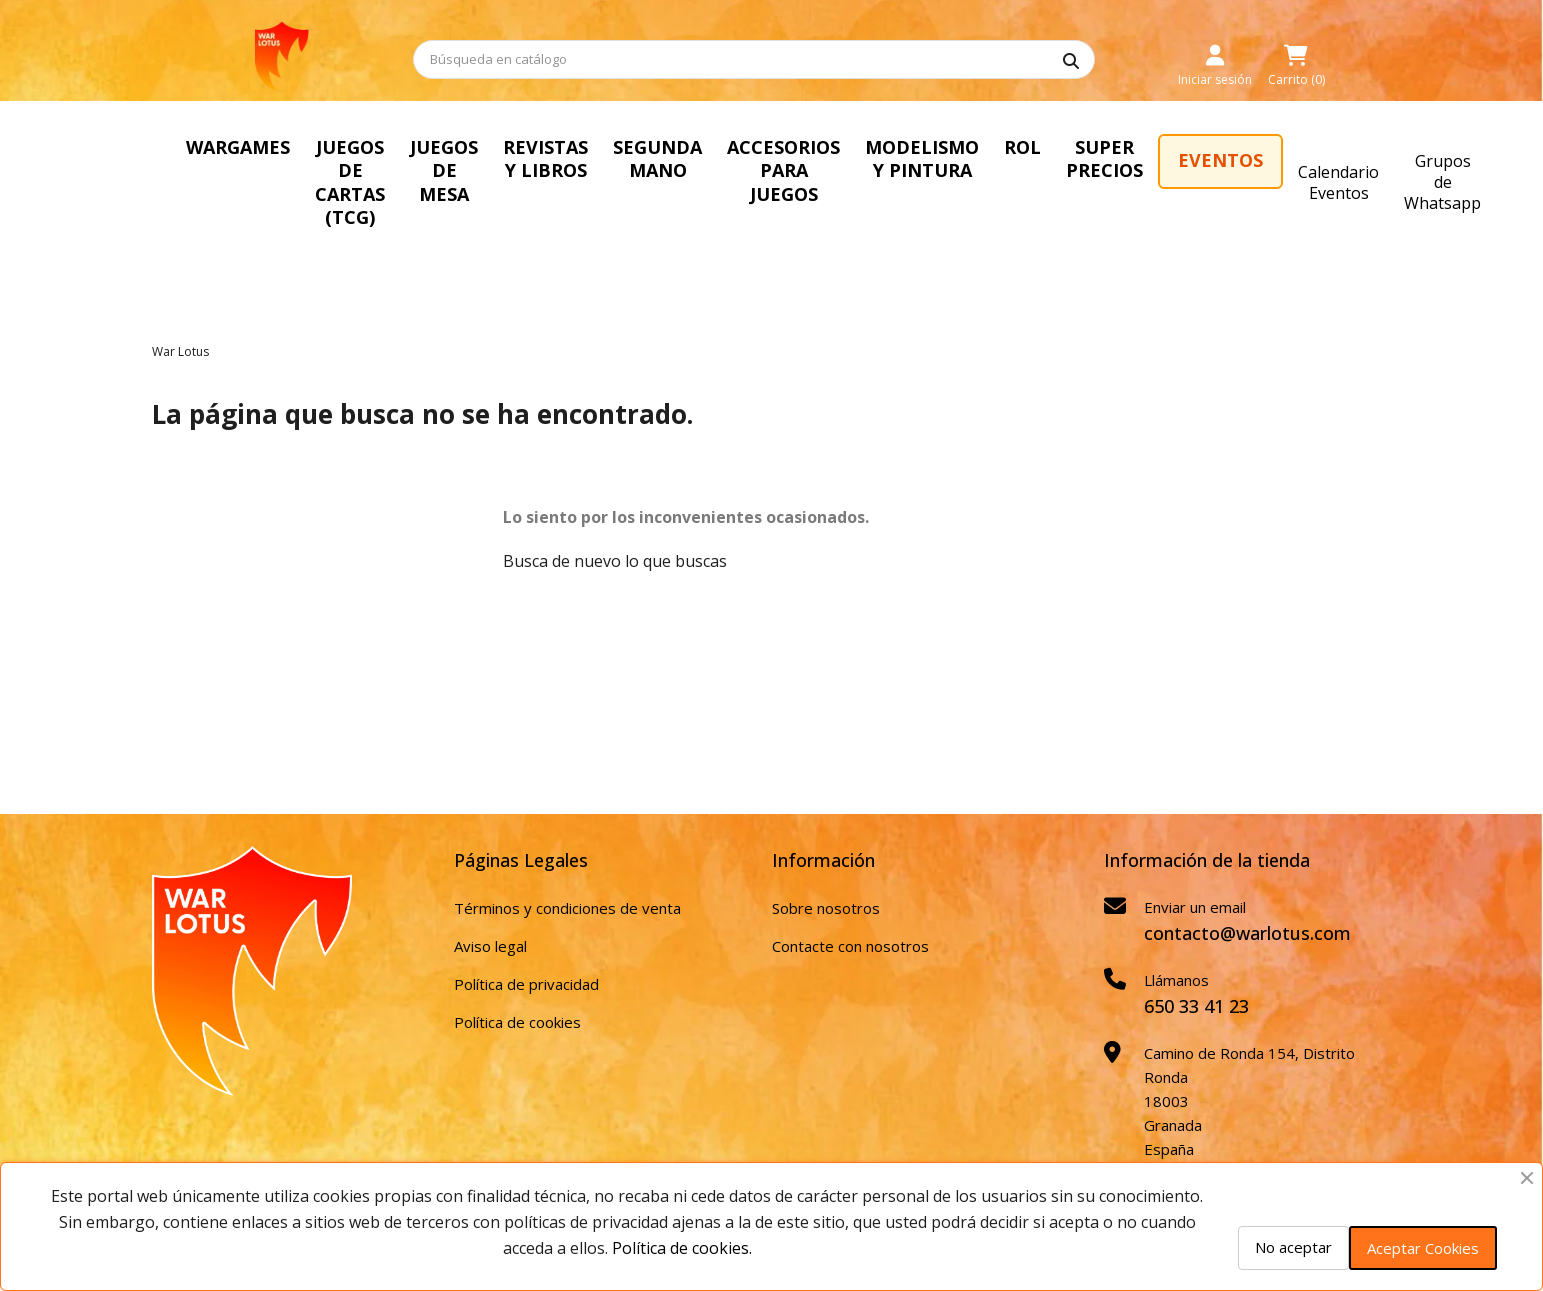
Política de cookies (517, 1022)
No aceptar (1293, 1247)
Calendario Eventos (1338, 182)
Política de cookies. (682, 1248)
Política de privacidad (526, 984)
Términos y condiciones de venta (567, 908)
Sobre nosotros (826, 908)
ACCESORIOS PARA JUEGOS (783, 170)
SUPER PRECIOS (1104, 158)
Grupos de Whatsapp (1442, 182)
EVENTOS (1220, 160)
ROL (1022, 147)
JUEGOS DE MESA (444, 170)
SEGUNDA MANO (657, 158)
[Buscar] (754, 59)
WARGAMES (238, 147)
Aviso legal (490, 946)
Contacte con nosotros (850, 946)
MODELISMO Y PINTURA (922, 158)
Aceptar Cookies (1423, 1248)
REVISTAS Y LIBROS (545, 158)
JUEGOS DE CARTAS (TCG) (350, 182)
